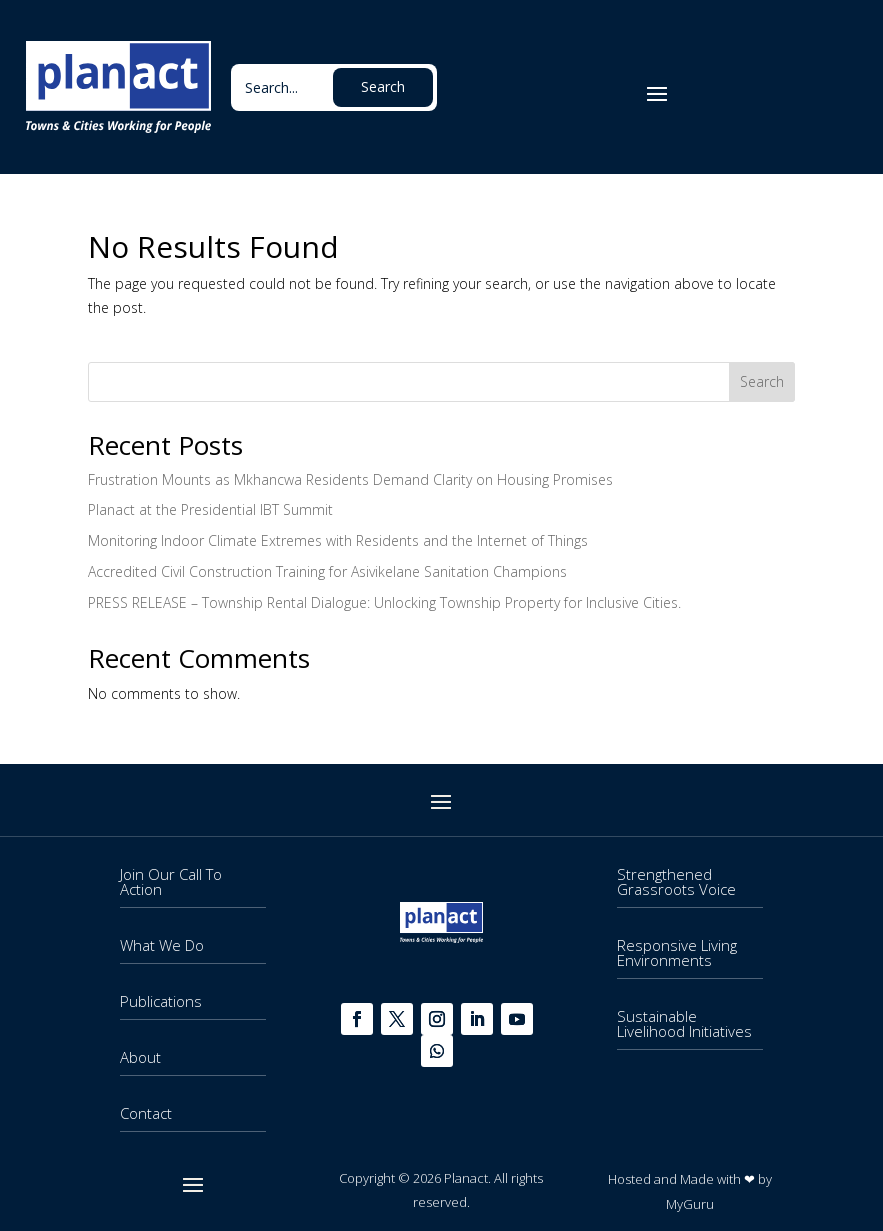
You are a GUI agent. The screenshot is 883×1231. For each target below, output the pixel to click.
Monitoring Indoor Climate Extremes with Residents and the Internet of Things (338, 540)
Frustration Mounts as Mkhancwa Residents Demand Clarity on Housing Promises (350, 479)
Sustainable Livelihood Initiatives (684, 1023)
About (140, 1057)
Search (762, 381)
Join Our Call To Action (171, 881)
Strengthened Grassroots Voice (676, 881)
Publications (161, 1001)
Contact (146, 1113)
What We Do (162, 945)
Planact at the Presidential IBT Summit (210, 509)
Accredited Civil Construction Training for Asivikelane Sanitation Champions (327, 571)
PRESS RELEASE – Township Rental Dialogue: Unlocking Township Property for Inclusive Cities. (384, 602)
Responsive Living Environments (677, 952)
